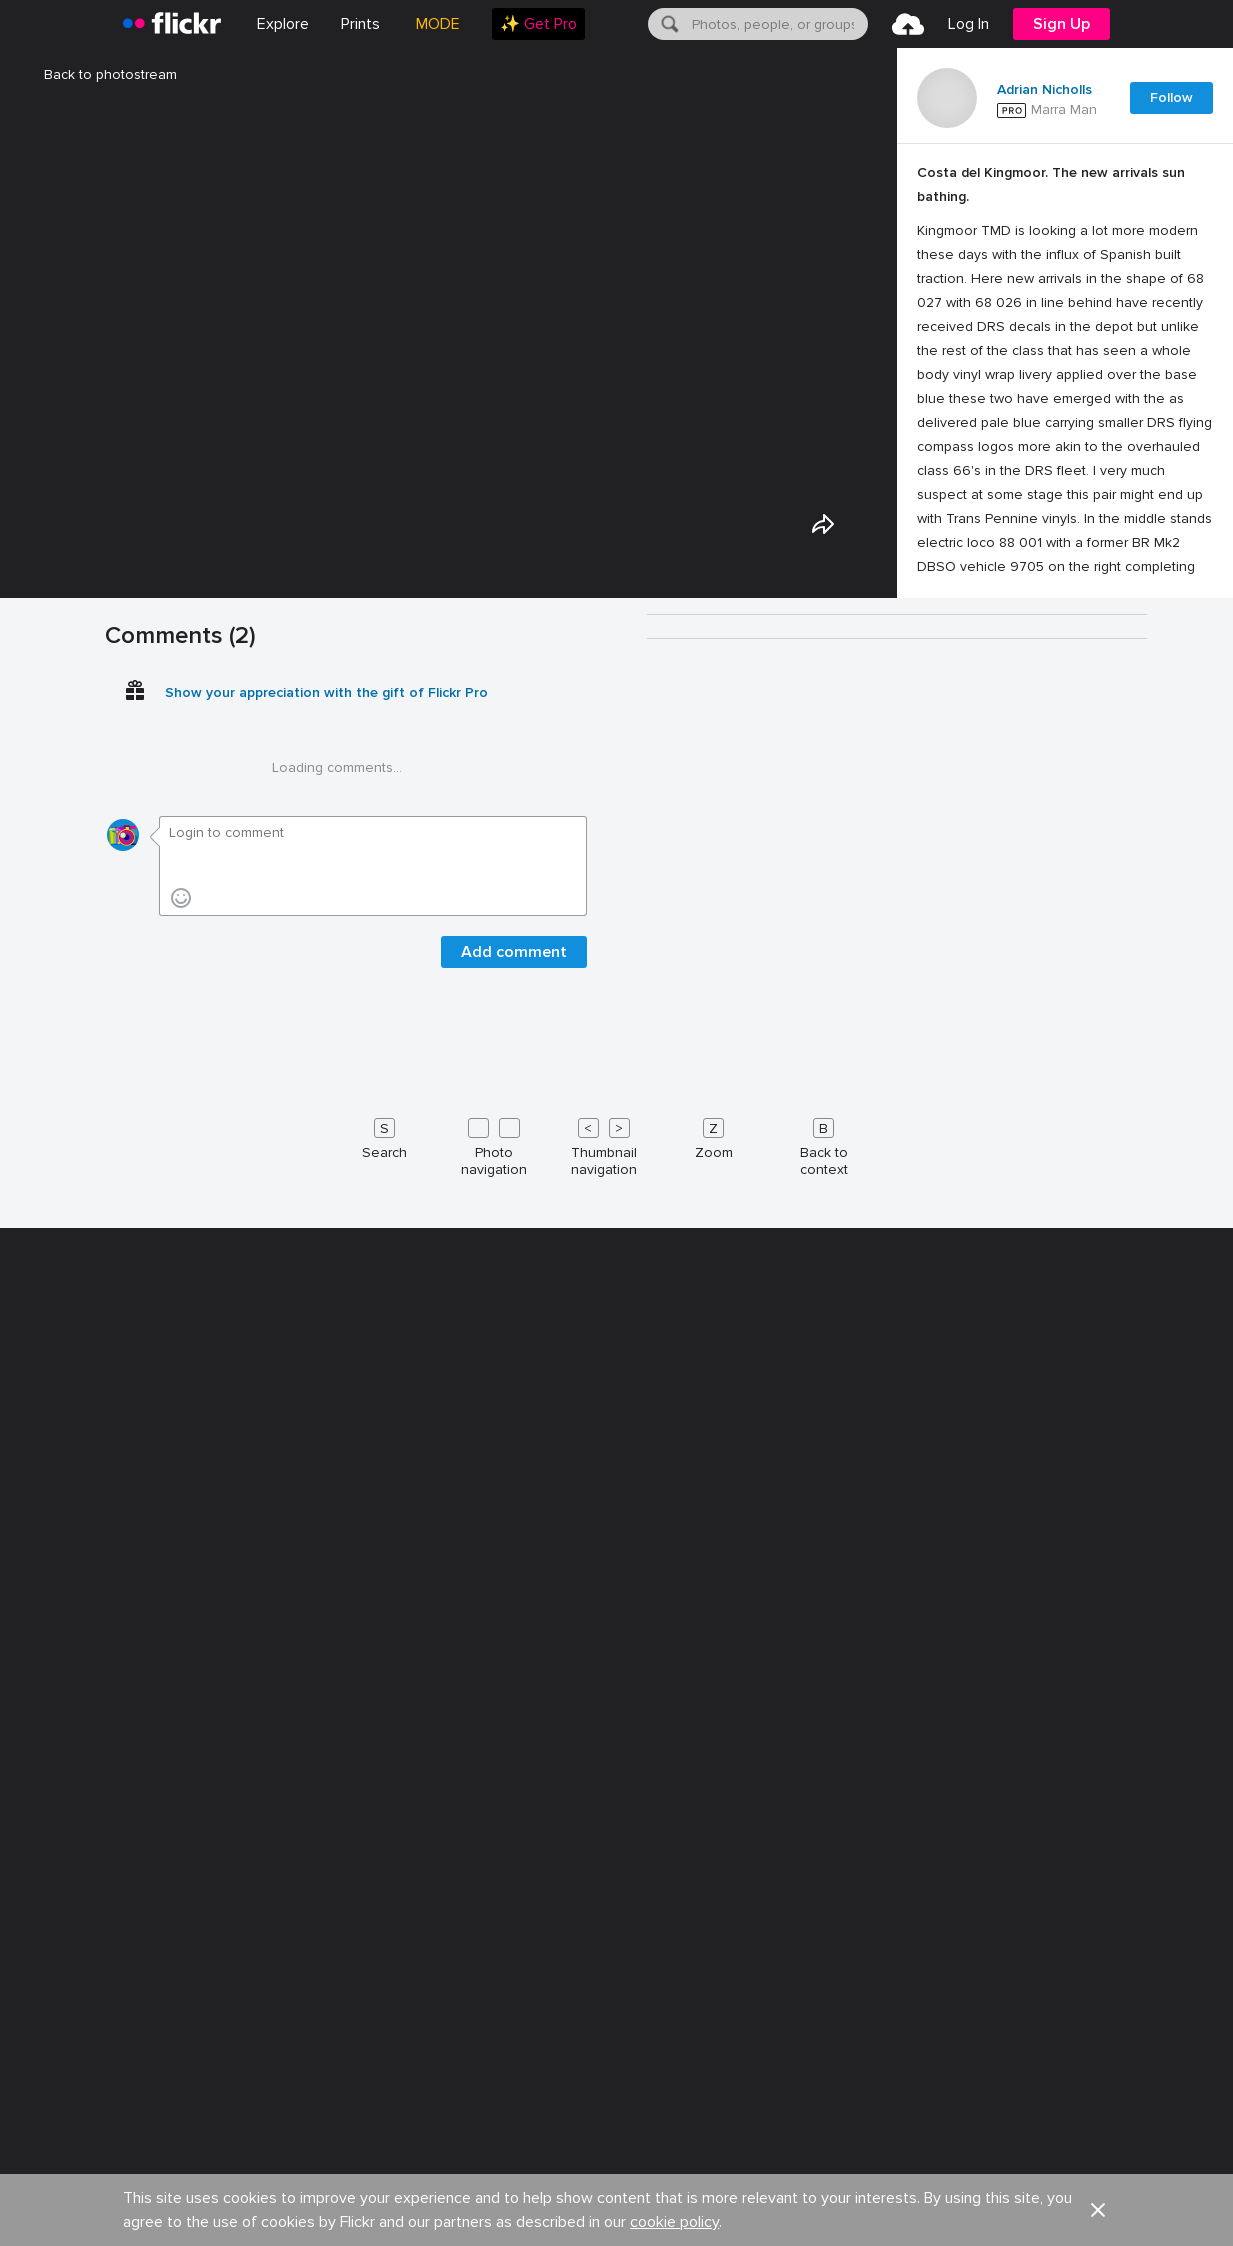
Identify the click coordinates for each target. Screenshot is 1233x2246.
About (106, 2141)
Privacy (174, 2206)
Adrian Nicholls (1044, 90)
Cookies (639, 2141)
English (1107, 2142)
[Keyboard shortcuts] (617, 1826)
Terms (245, 2206)
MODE (438, 24)
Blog (287, 2141)
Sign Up (1061, 24)
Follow (1171, 97)
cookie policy (674, 2093)
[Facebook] (1037, 2207)
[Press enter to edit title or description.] (1065, 382)
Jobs (198, 2141)
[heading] (172, 24)
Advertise (390, 2141)
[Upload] (908, 24)
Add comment (514, 1635)
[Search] (668, 24)
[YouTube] (1085, 2207)
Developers (516, 2141)
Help (866, 2141)
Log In (968, 24)
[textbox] (778, 24)
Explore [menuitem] (283, 24)
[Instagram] (1133, 2207)
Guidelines (759, 2141)
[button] (1098, 2081)
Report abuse (983, 2141)
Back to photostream (98, 74)
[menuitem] (360, 24)
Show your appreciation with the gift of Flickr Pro (326, 1375)
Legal (104, 2206)
